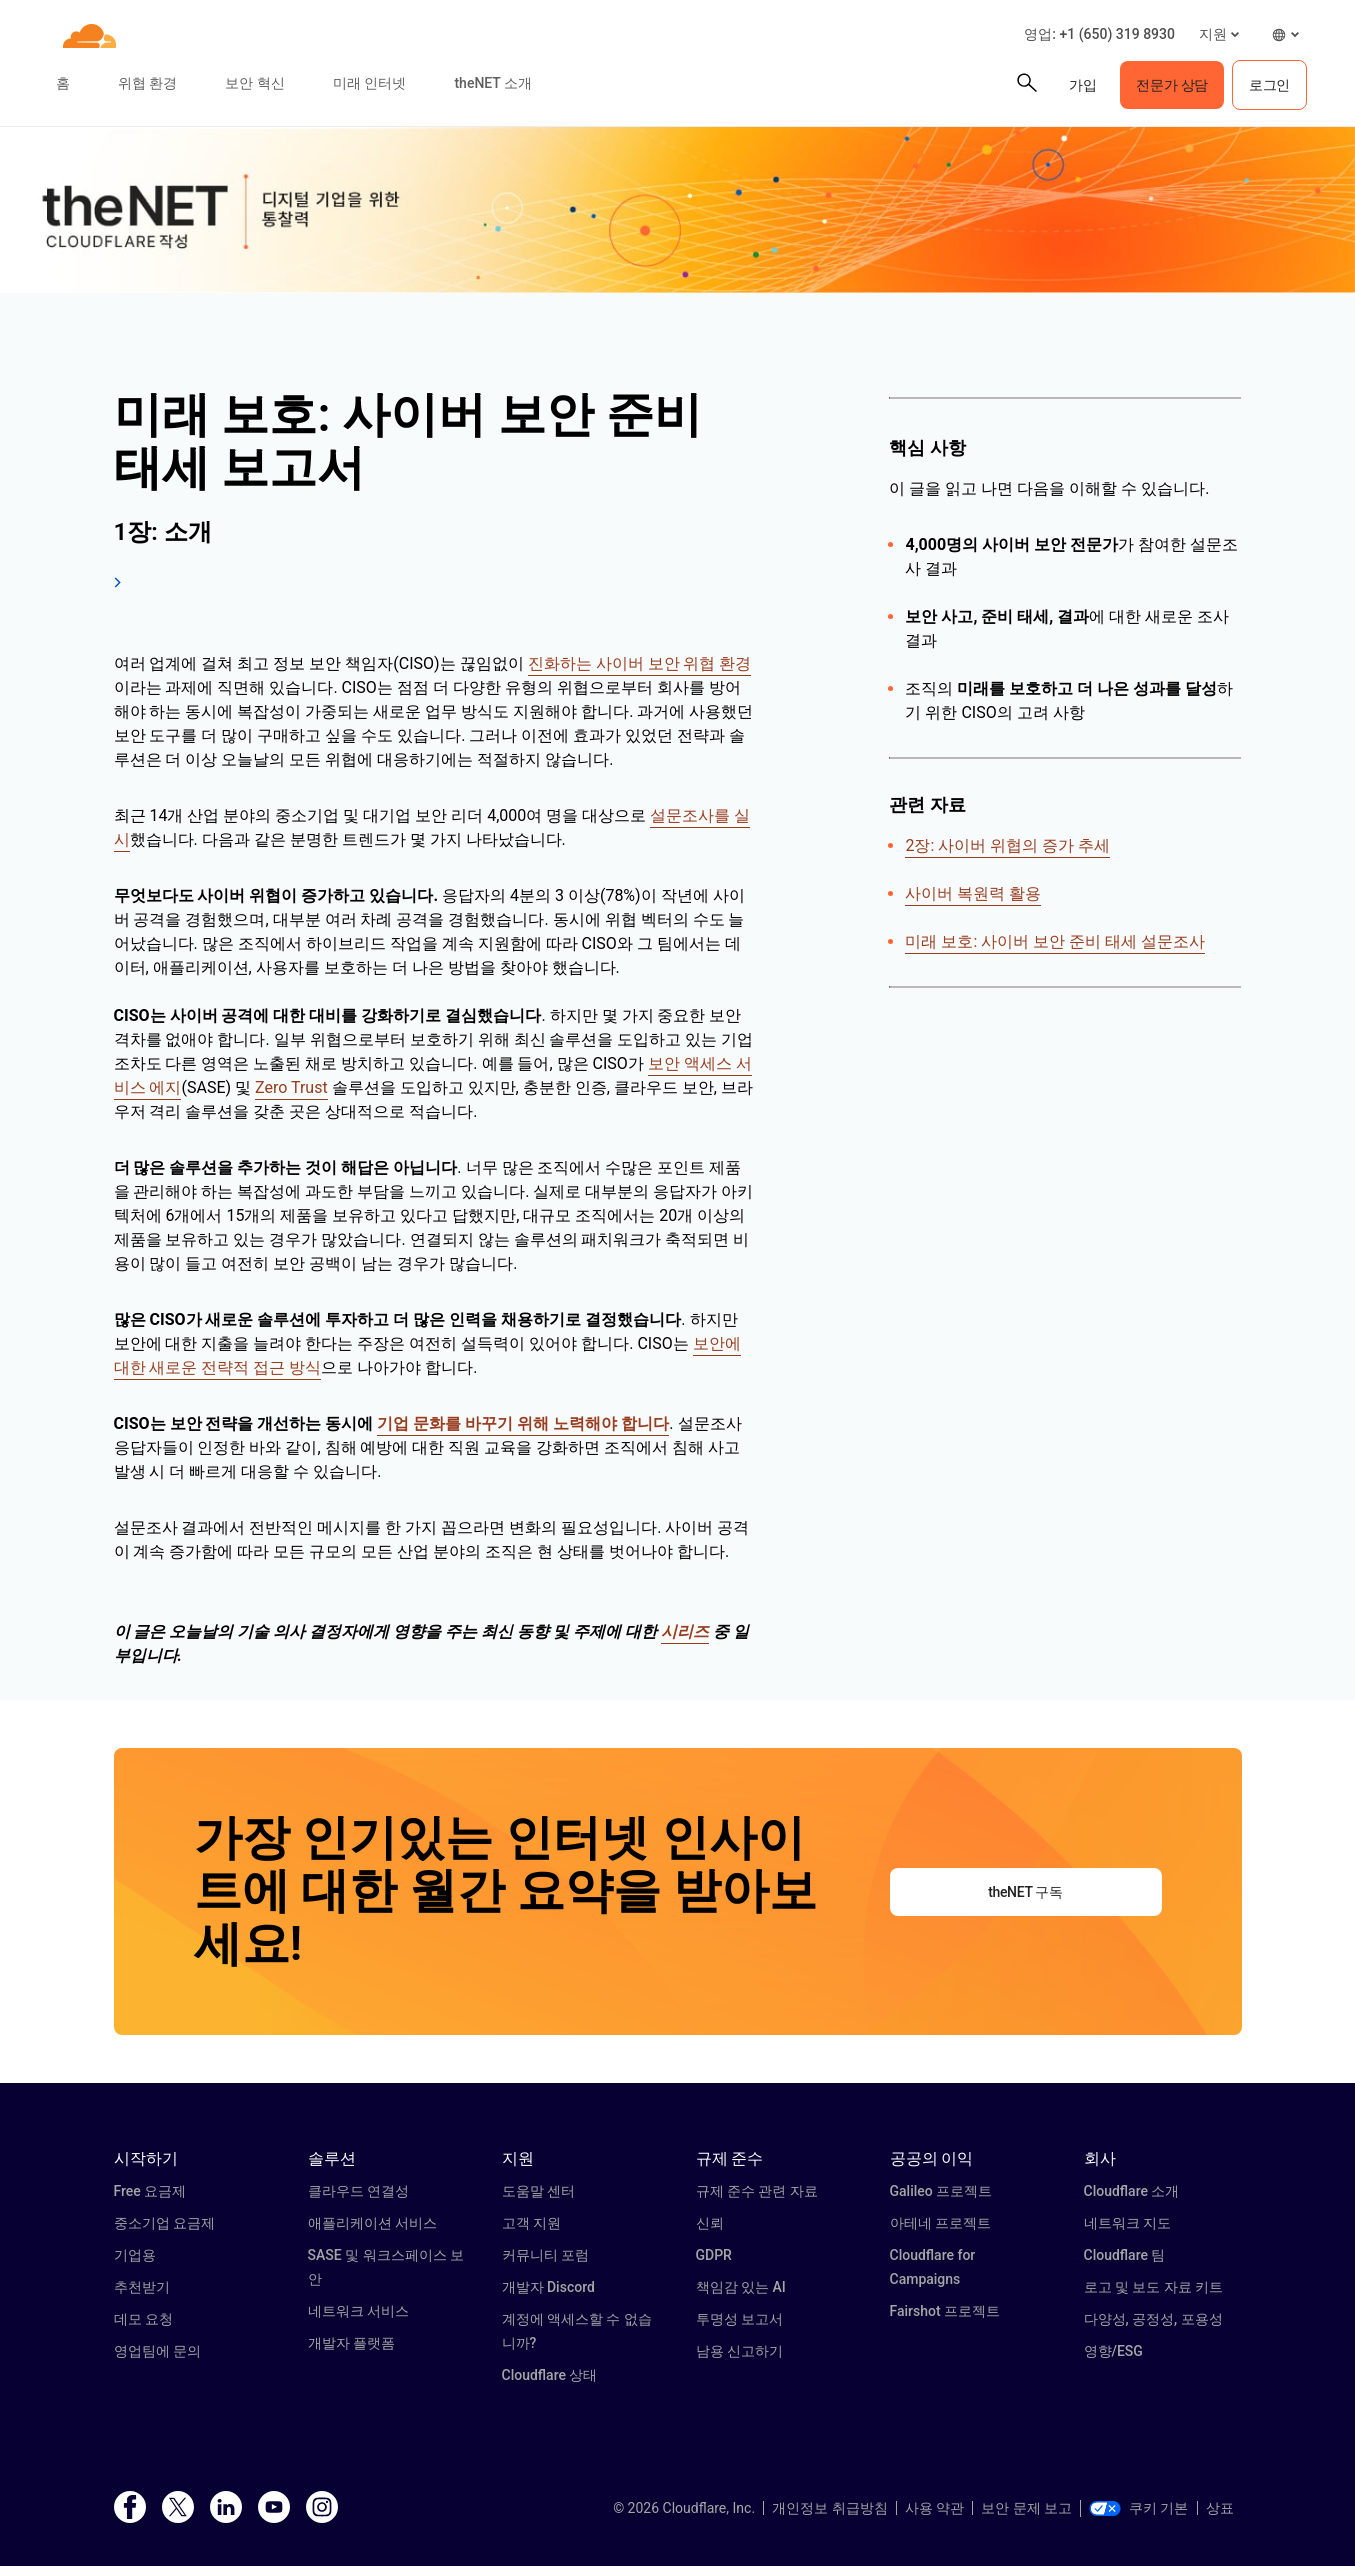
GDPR (714, 2255)
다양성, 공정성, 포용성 (1153, 2319)
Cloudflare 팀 (1125, 2255)
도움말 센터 (538, 2191)
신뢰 (710, 2223)
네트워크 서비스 (358, 2311)
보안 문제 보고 (1026, 2508)
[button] (1219, 34)
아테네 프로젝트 (940, 2223)
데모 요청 (143, 2319)
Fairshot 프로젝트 (945, 2311)
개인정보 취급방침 (829, 2508)
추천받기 (142, 2287)
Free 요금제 (150, 2191)
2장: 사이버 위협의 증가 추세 (1007, 845)
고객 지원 (531, 2223)
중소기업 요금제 (164, 2223)
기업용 (135, 2255)
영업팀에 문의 (157, 2351)
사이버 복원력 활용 (973, 893)
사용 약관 (934, 2508)
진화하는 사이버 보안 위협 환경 (640, 663)
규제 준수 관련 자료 (757, 2191)
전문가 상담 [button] (1172, 85)
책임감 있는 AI (741, 2287)
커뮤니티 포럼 (545, 2255)
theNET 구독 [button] (1025, 1892)
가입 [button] (1082, 85)
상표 (1220, 2508)
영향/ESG (1113, 2351)
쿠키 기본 (1138, 2508)
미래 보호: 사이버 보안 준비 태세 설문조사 (1055, 941)
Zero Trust (291, 1087)
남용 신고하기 (739, 2351)
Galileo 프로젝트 (941, 2191)
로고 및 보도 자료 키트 (1154, 2287)
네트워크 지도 (1127, 2223)
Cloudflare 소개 (1132, 2191)
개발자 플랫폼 (351, 2343)
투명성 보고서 (739, 2319)
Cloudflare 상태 (550, 2375)
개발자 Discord (548, 2287)
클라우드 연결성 (358, 2191)
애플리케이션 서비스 (372, 2223)
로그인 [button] (1269, 85)
